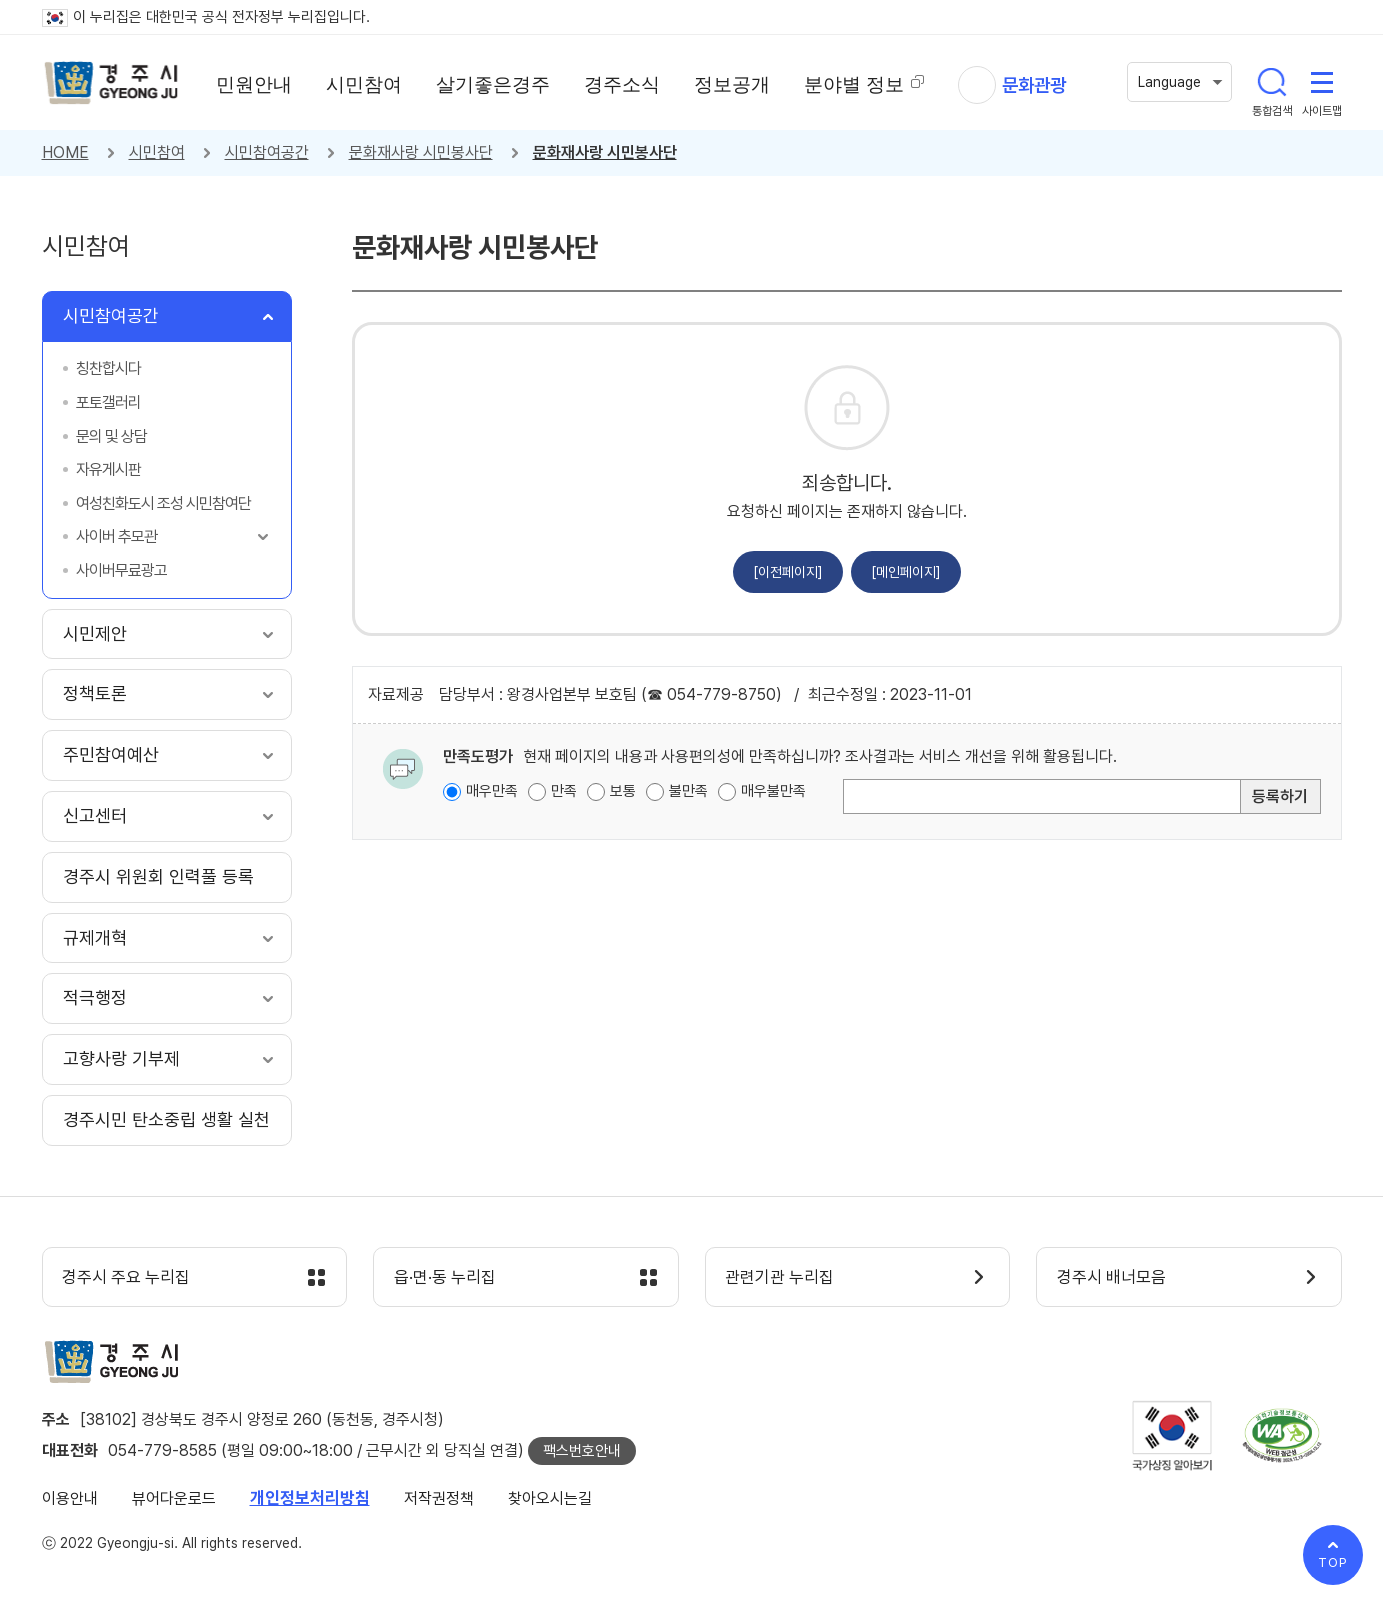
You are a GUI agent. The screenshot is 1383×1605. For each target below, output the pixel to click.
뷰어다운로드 (174, 1498)
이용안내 (70, 1498)
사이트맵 (1322, 82)
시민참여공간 (267, 152)
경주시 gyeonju (112, 83)
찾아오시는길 (550, 1498)
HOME (65, 152)
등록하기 (1280, 796)
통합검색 (1272, 82)
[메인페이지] (906, 572)
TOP (1333, 1562)
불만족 (688, 791)
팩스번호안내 (582, 1451)
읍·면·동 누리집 (445, 1278)
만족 (564, 791)
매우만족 (492, 791)
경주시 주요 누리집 (127, 1278)
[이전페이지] (788, 572)
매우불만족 (773, 791)
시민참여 (157, 152)
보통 (623, 791)
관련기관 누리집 (780, 1278)
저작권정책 (439, 1498)
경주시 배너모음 (1111, 1278)
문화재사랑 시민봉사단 (421, 152)
